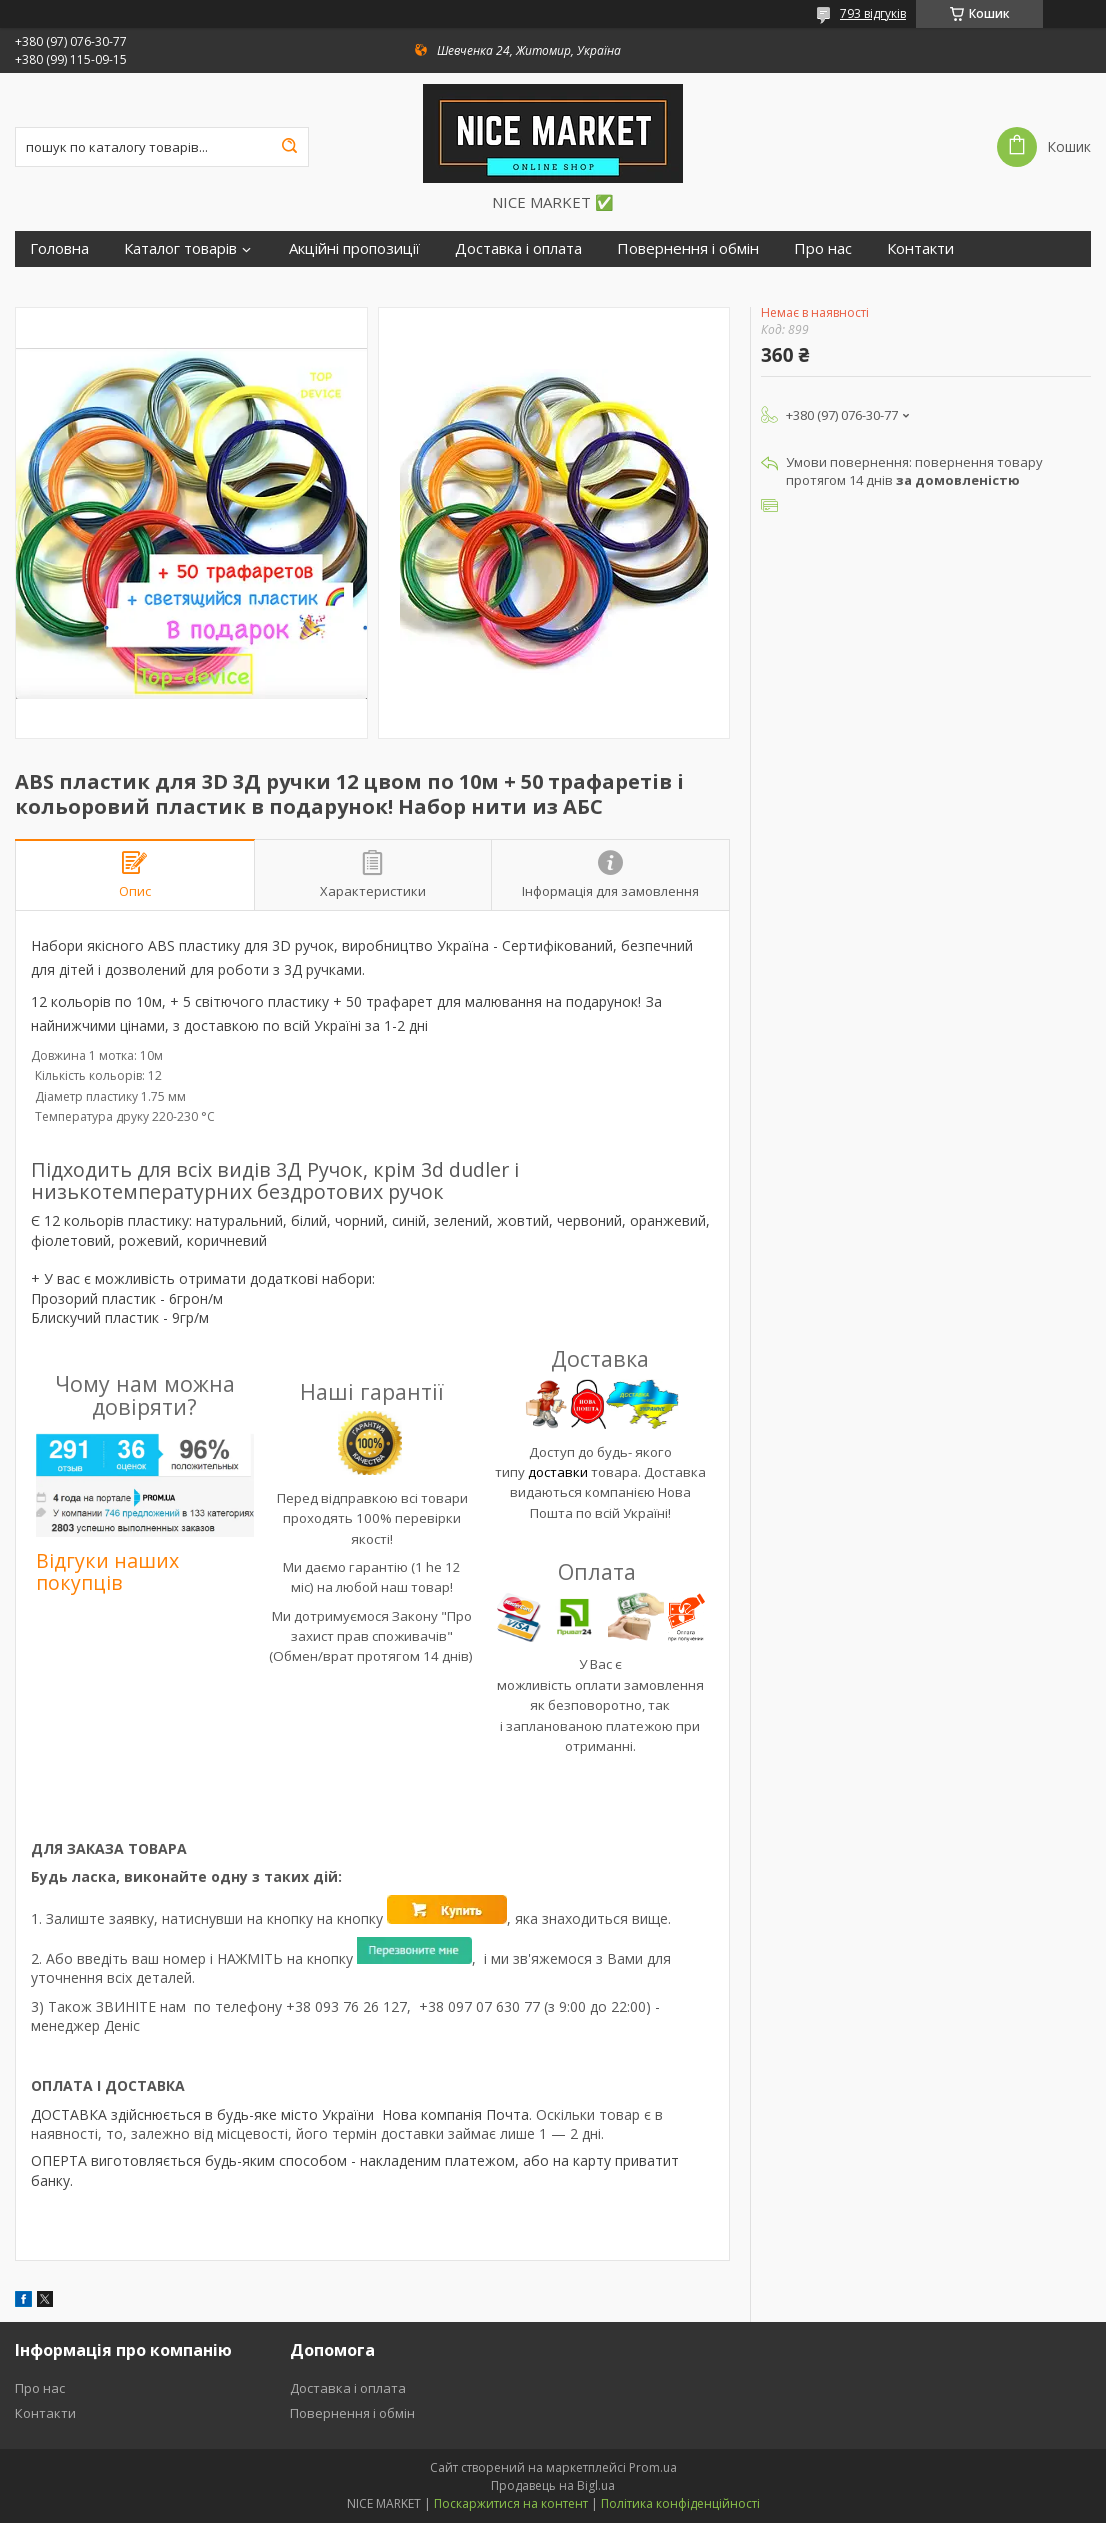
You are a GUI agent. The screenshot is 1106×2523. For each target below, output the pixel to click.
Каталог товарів (180, 248)
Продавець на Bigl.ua (553, 2485)
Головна (59, 248)
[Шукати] (289, 147)
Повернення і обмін (688, 248)
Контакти (920, 248)
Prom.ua (653, 2467)
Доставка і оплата (518, 248)
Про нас (823, 248)
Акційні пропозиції (354, 248)
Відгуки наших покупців (107, 1571)
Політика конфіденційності (680, 2503)
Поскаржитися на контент (511, 2503)
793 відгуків (873, 13)
